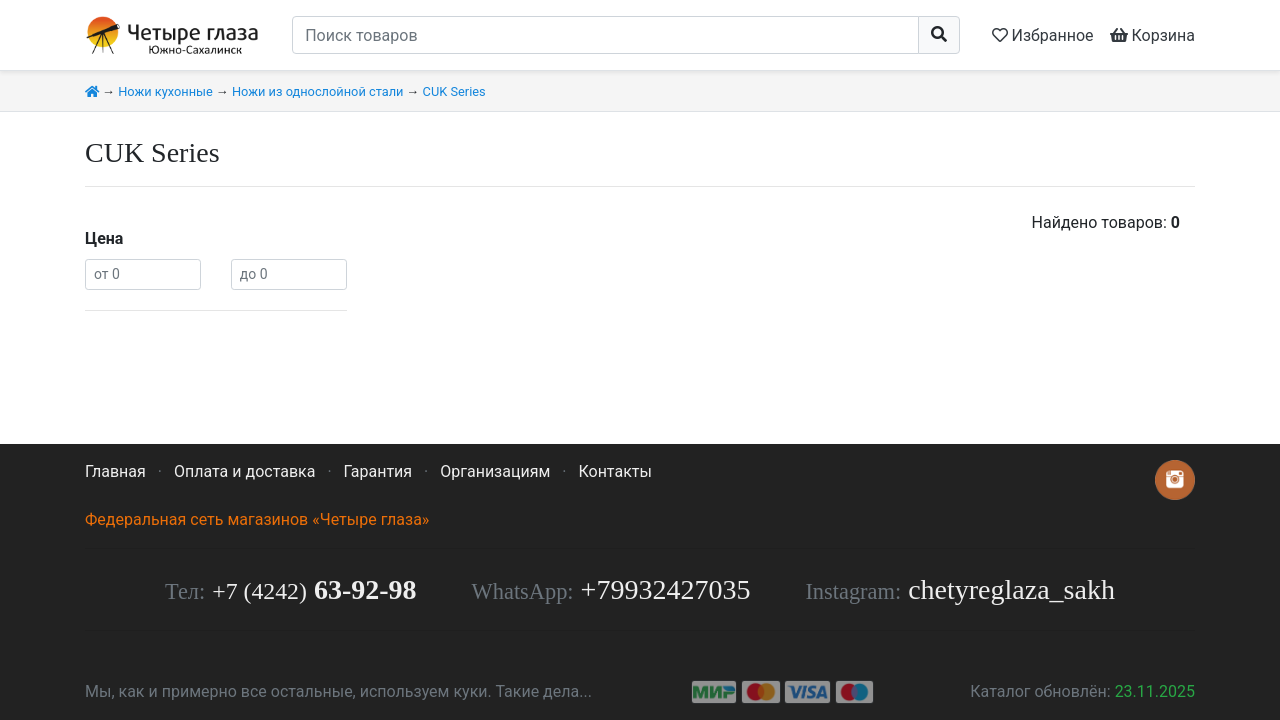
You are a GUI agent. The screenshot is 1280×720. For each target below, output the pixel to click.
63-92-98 (314, 589)
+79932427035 (666, 589)
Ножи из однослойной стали (317, 91)
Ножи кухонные (165, 91)
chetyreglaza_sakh (1011, 589)
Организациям (495, 471)
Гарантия (378, 471)
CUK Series (454, 91)
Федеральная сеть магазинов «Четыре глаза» (257, 519)
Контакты (614, 471)
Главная (115, 471)
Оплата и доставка (244, 471)
